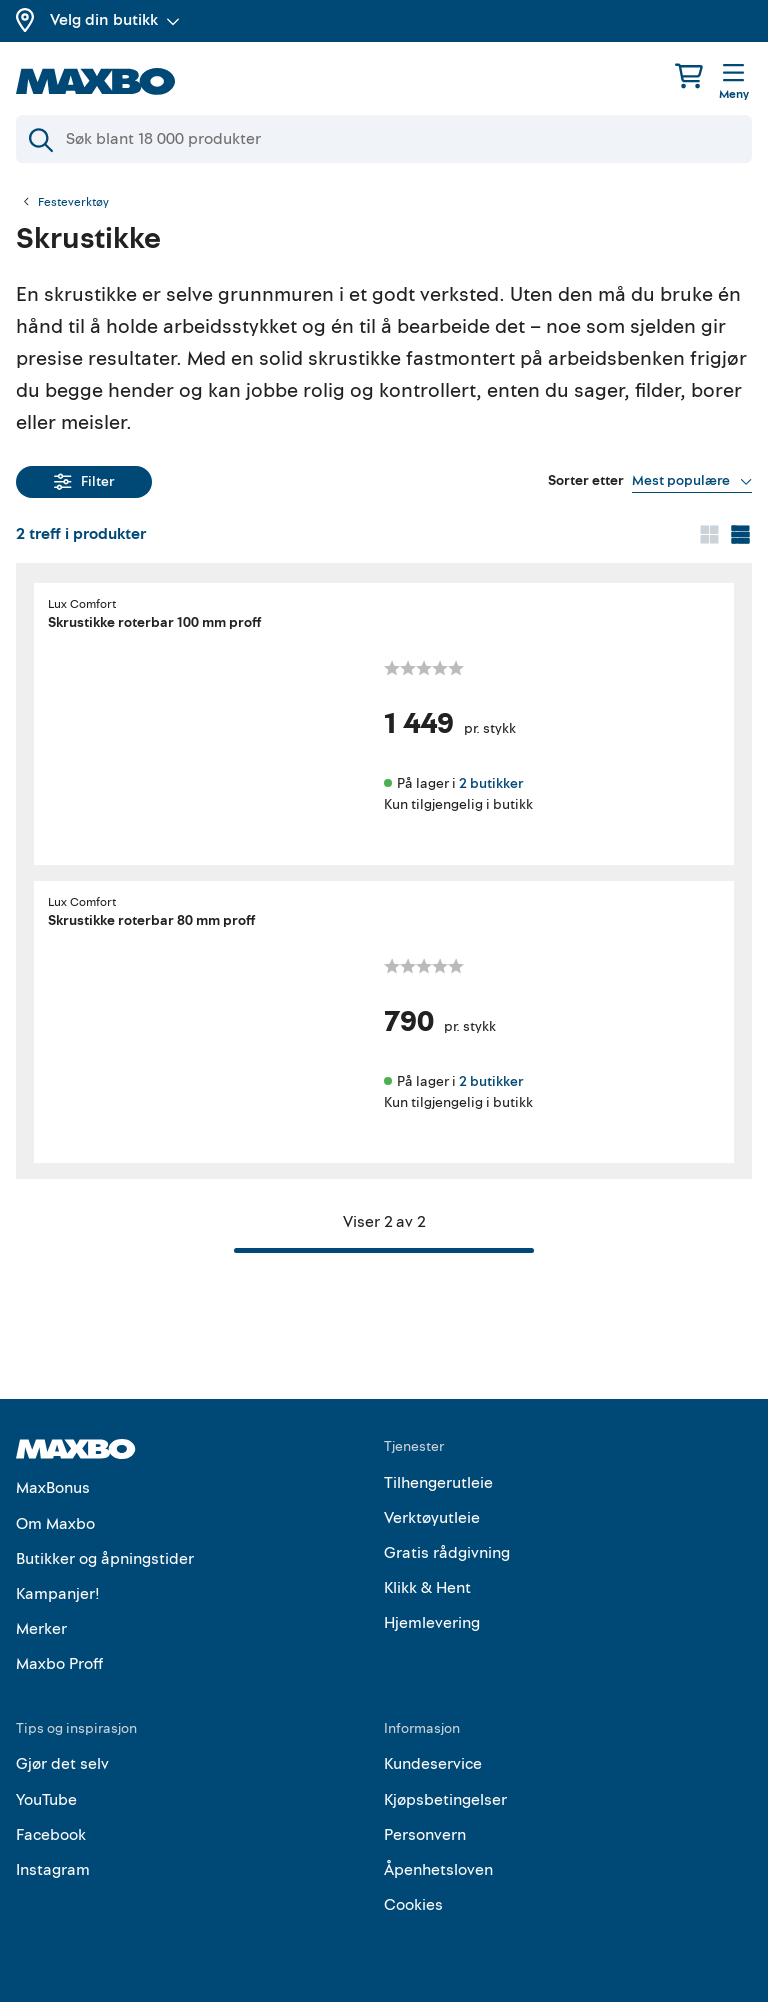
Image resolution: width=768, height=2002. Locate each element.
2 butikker (491, 783)
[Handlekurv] (689, 75)
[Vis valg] (692, 481)
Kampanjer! (58, 1594)
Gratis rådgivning (447, 1553)
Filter (84, 481)
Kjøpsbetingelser (445, 1800)
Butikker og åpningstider (105, 1559)
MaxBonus (53, 1488)
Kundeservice (433, 1764)
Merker (41, 1629)
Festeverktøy (73, 203)
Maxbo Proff (59, 1664)
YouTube (46, 1800)
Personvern (425, 1835)
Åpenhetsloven (438, 1870)
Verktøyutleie (432, 1518)
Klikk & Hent (427, 1588)
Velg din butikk (115, 20)
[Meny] (734, 83)
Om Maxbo (55, 1524)
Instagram (53, 1870)
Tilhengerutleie (438, 1483)
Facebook (51, 1835)
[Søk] (384, 139)
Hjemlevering (432, 1623)
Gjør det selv (62, 1764)
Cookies (413, 1905)
